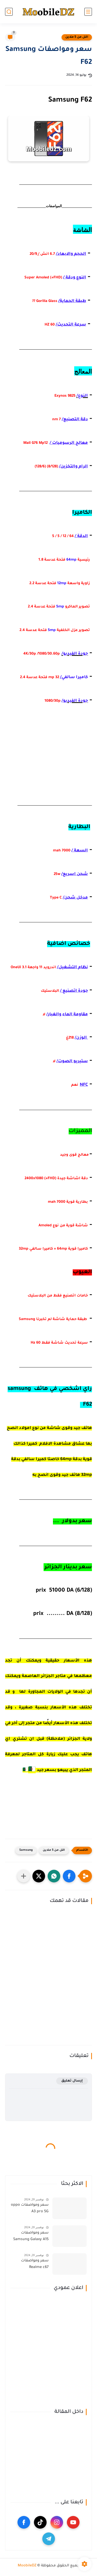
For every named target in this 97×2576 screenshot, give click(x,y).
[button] (69, 1876)
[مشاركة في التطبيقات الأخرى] (23, 1876)
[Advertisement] (48, 757)
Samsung (26, 1850)
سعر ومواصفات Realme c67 (35, 2264)
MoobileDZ (27, 2566)
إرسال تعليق (72, 2081)
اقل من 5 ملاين (76, 37)
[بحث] (9, 12)
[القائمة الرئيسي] (88, 12)
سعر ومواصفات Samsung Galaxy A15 (31, 2236)
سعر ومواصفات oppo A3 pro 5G (30, 2208)
